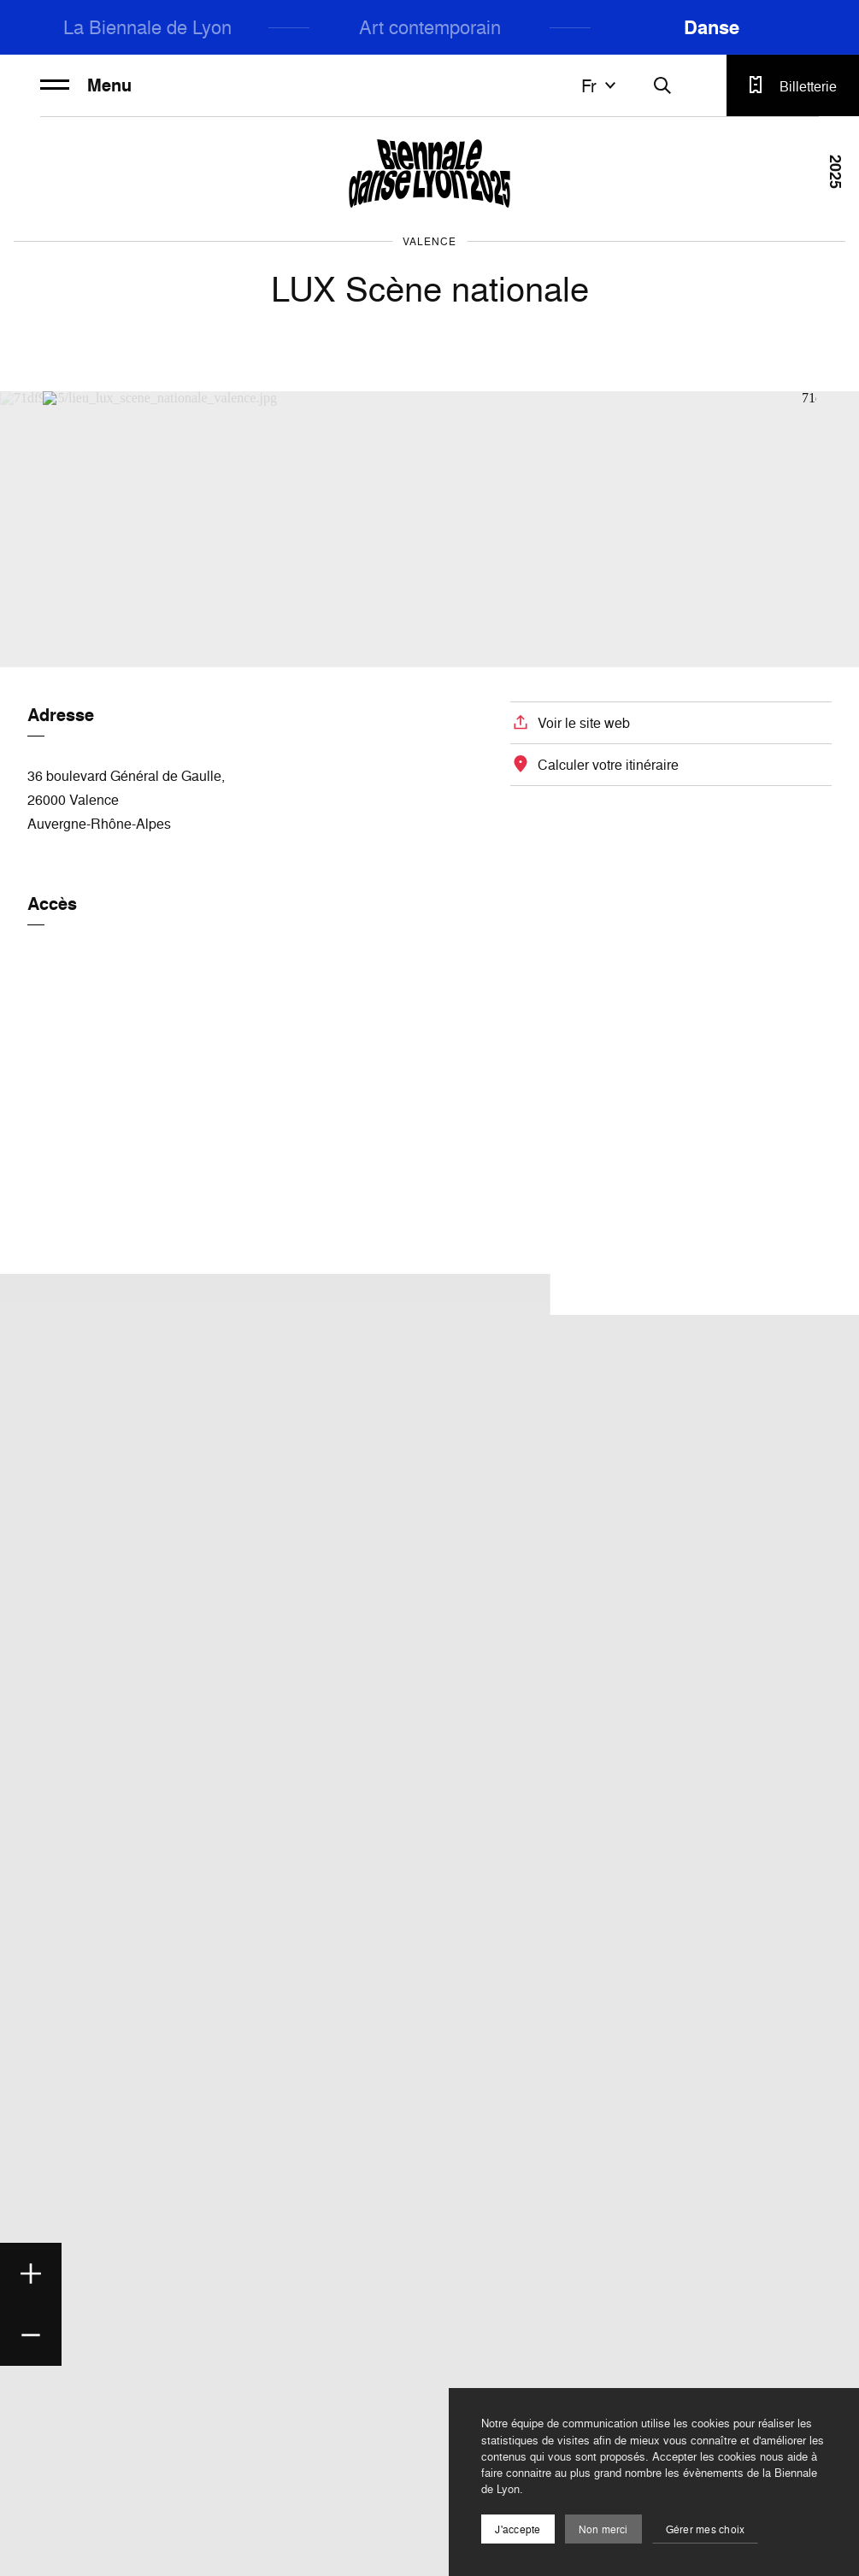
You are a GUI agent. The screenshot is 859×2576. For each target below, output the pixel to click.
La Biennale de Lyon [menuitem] (147, 27)
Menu (86, 85)
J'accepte (517, 2529)
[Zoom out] (31, 2335)
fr (601, 85)
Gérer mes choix (705, 2529)
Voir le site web (584, 722)
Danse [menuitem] (711, 27)
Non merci (603, 2529)
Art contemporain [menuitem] (430, 27)
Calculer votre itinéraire (608, 764)
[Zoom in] (31, 2273)
